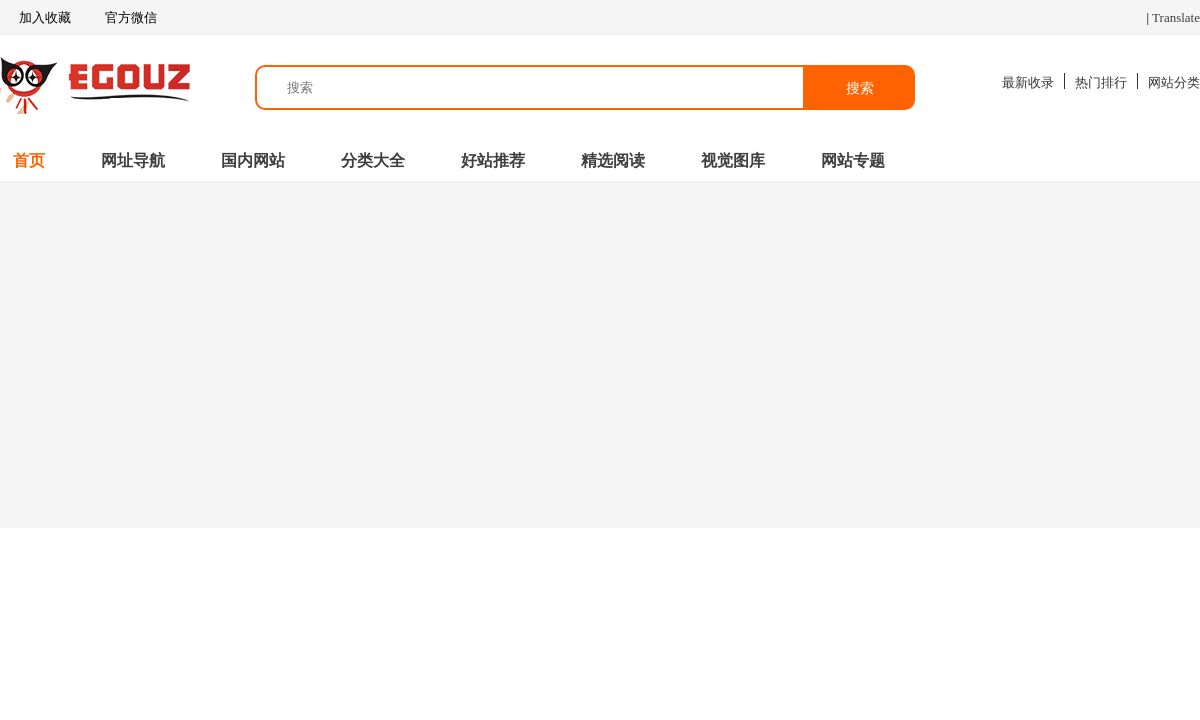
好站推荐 (493, 160)
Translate (1176, 17)
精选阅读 (613, 160)
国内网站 (253, 160)
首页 (29, 160)
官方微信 (129, 18)
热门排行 (1101, 82)
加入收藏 (35, 18)
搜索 (860, 88)
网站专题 (853, 160)
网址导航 (133, 160)
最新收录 (1028, 82)
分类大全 (373, 160)
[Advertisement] (600, 353)
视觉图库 (733, 160)
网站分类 (1174, 82)
